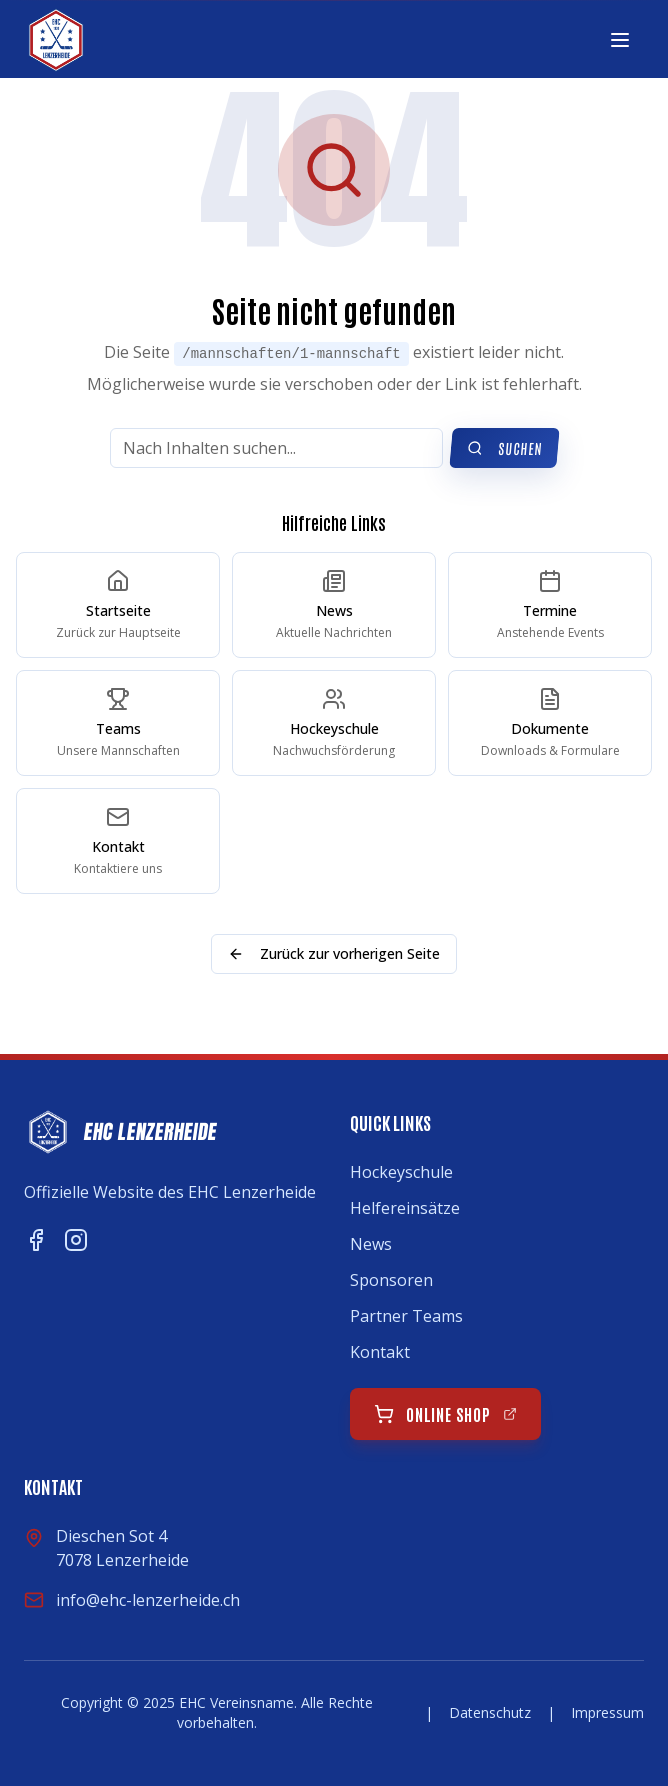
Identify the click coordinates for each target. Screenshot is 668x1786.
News (371, 1244)
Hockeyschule (401, 1172)
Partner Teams (406, 1316)
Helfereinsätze (405, 1208)
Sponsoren (391, 1280)
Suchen (504, 448)
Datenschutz (490, 1712)
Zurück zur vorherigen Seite (334, 953)
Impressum (607, 1712)
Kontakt (380, 1352)
